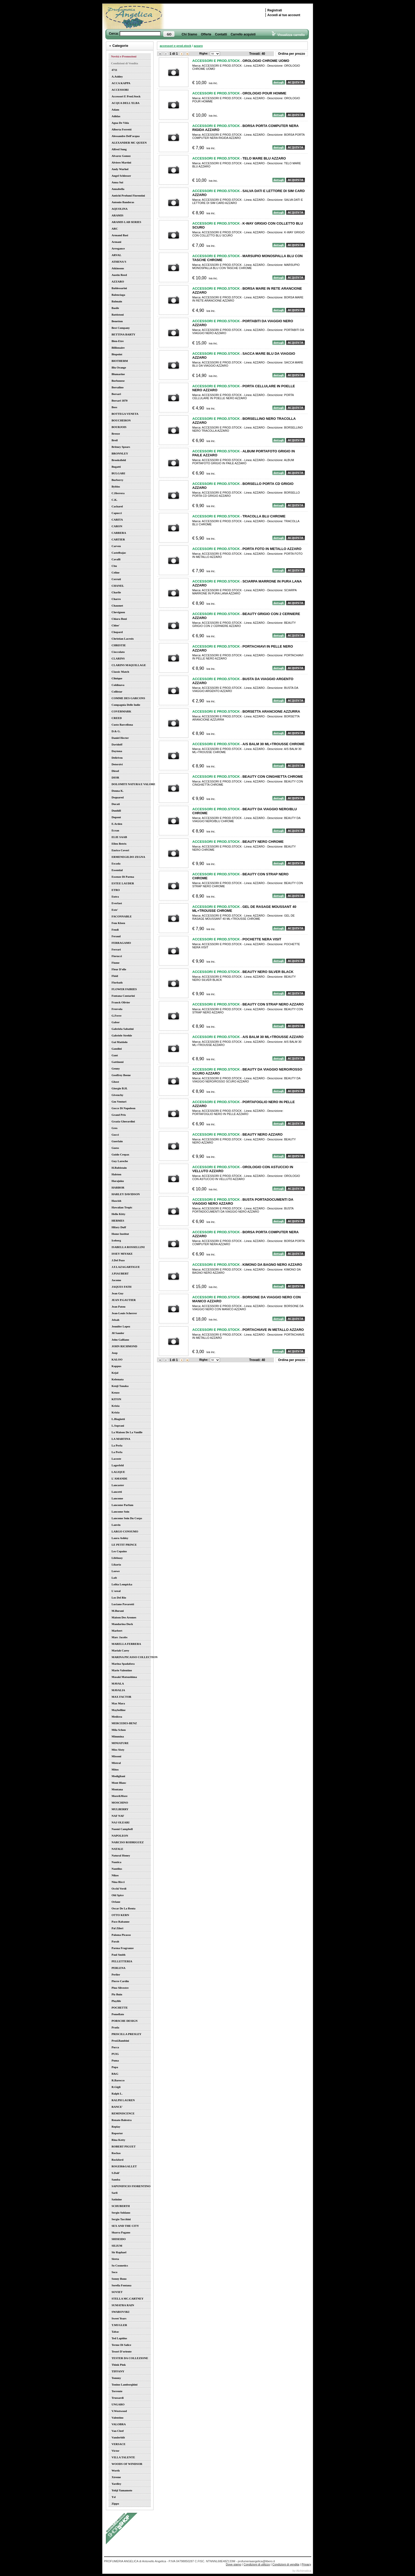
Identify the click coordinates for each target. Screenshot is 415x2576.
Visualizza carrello (288, 35)
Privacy (306, 2564)
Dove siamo (233, 2564)
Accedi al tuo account (283, 15)
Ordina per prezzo (291, 54)
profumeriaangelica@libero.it (256, 2561)
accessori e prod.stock (175, 45)
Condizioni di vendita (285, 2564)
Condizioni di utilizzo (256, 2564)
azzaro (198, 45)
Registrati (274, 10)
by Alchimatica (301, 2570)
